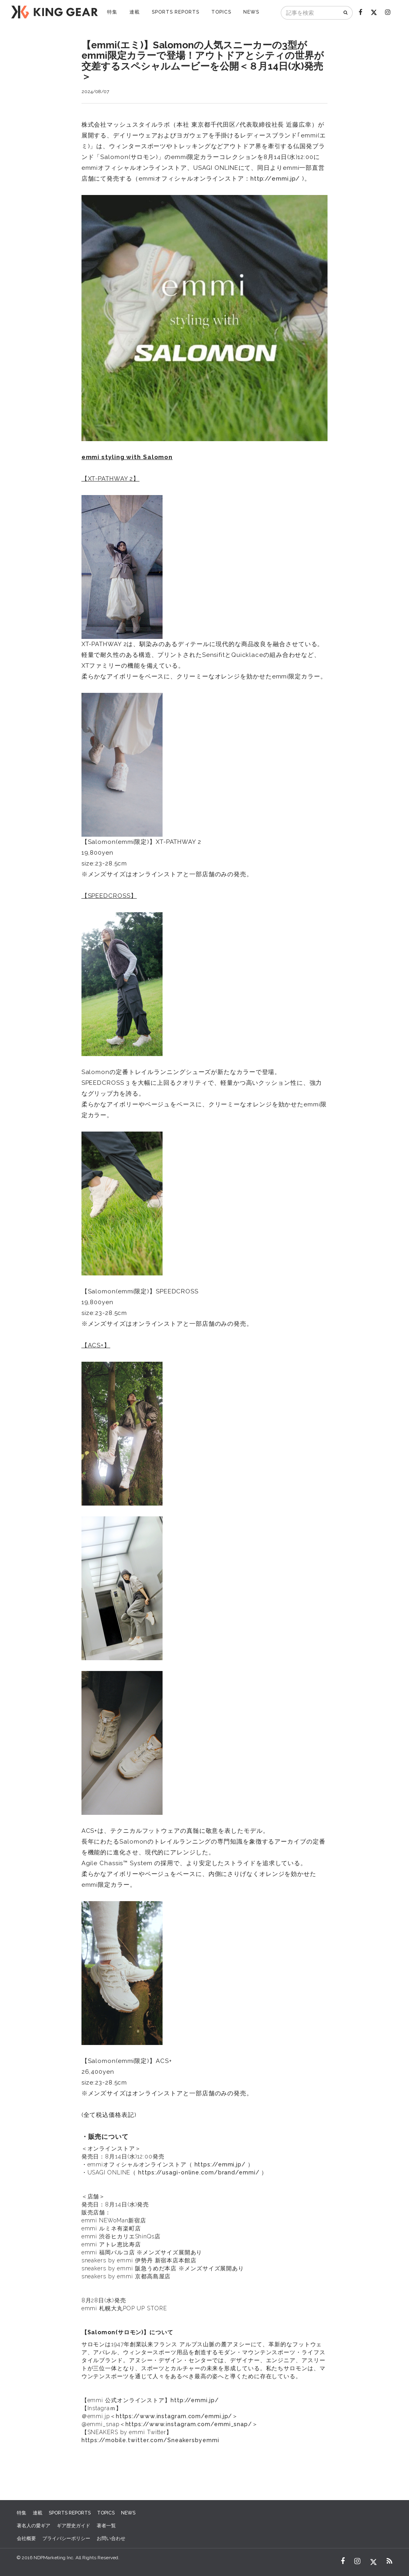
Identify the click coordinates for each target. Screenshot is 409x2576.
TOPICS (221, 12)
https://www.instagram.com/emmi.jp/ (174, 2416)
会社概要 (26, 2538)
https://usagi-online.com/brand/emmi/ (198, 2172)
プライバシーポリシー (66, 2538)
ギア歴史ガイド (73, 2525)
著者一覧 (106, 2525)
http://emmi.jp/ (275, 178)
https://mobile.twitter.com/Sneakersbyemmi (150, 2440)
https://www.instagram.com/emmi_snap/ (188, 2424)
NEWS (251, 12)
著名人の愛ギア (33, 2525)
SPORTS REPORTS (175, 12)
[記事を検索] (310, 13)
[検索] (346, 13)
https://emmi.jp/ (220, 2164)
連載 (134, 12)
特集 (112, 12)
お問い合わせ (111, 2538)
